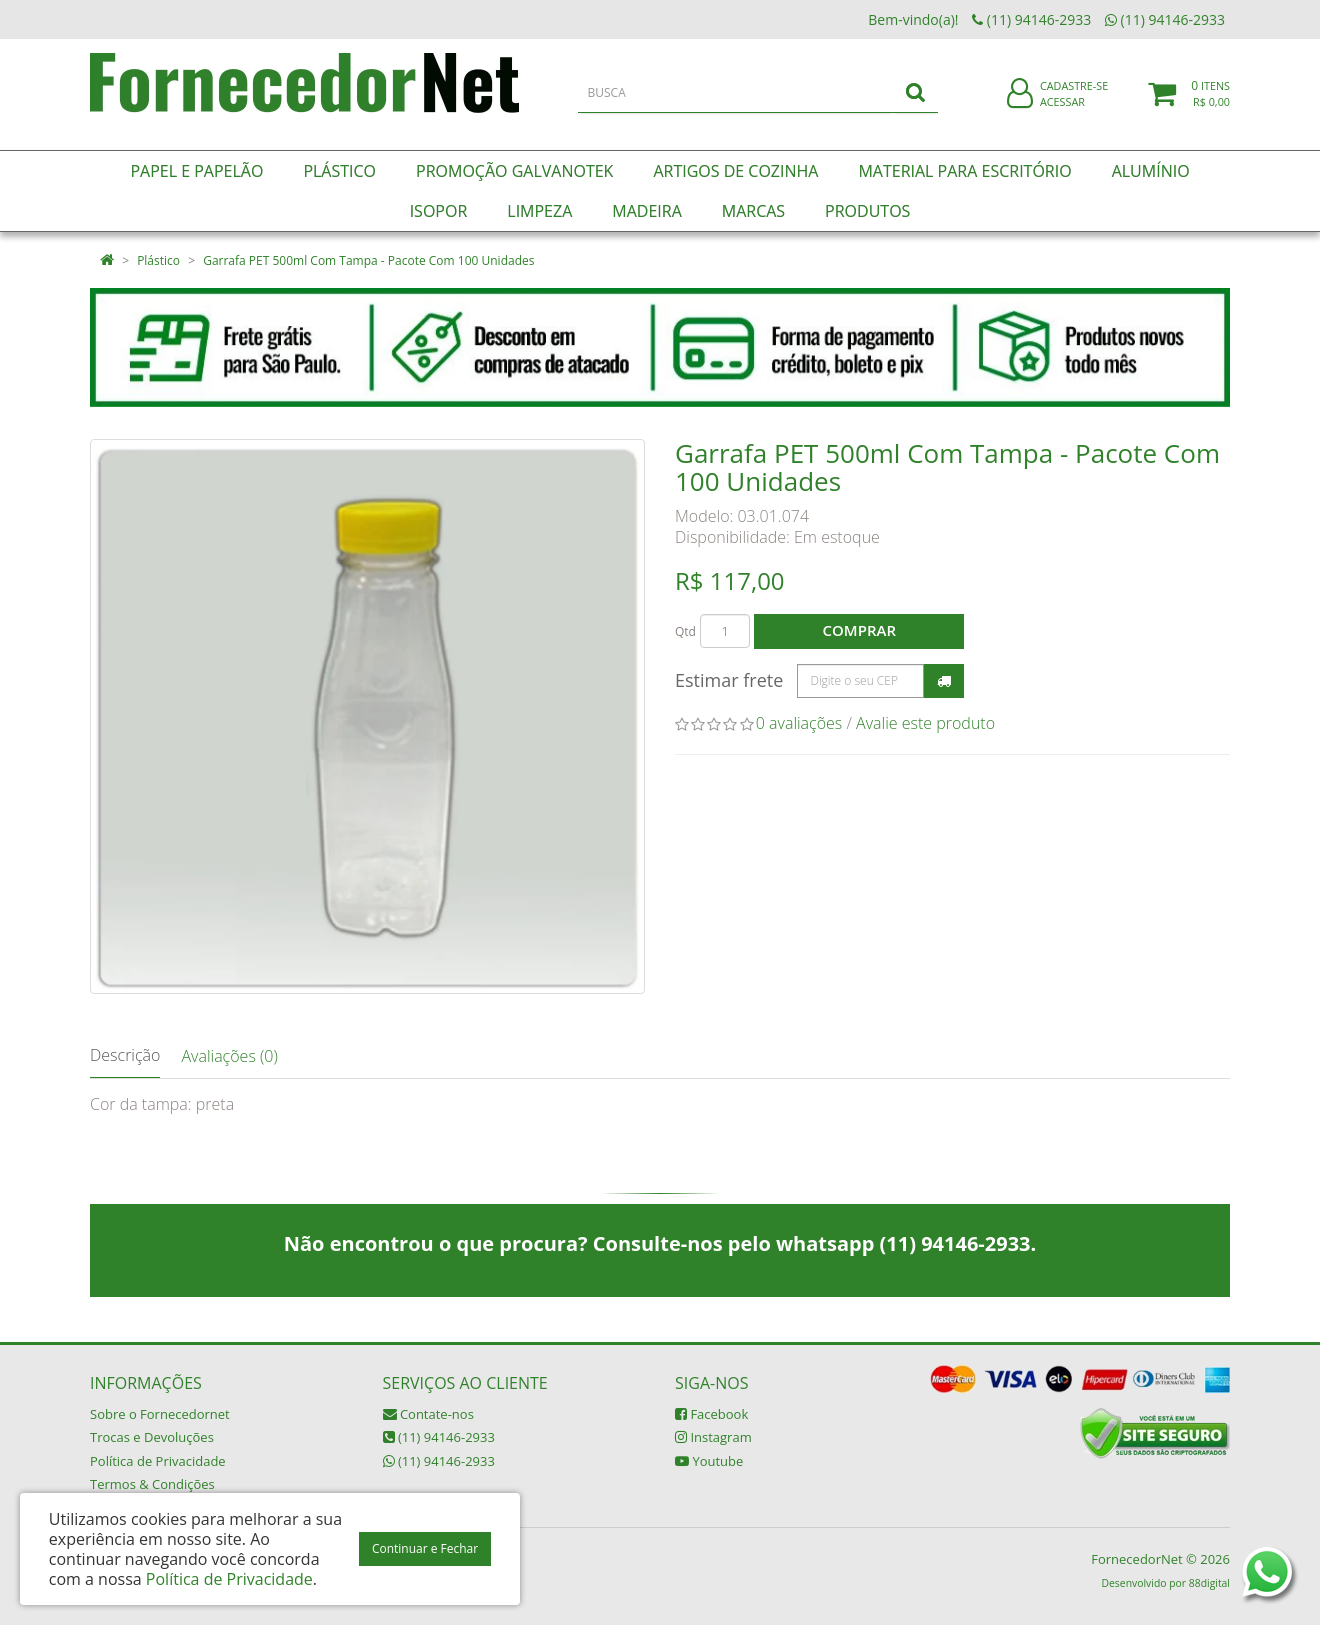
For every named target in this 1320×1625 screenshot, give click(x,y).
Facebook (711, 1414)
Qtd (685, 631)
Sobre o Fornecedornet (160, 1414)
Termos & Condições (152, 1484)
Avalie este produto (925, 723)
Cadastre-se (1074, 97)
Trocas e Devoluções (152, 1437)
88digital (1209, 1583)
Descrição (125, 1055)
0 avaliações (799, 723)
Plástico (158, 260)
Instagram (713, 1437)
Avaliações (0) (229, 1056)
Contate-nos (428, 1414)
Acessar (1062, 113)
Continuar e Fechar (425, 1548)
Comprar (859, 630)
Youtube (709, 1461)
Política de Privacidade (158, 1461)
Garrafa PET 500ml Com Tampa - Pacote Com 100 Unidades (368, 260)
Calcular (944, 681)
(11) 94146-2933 (439, 1437)
